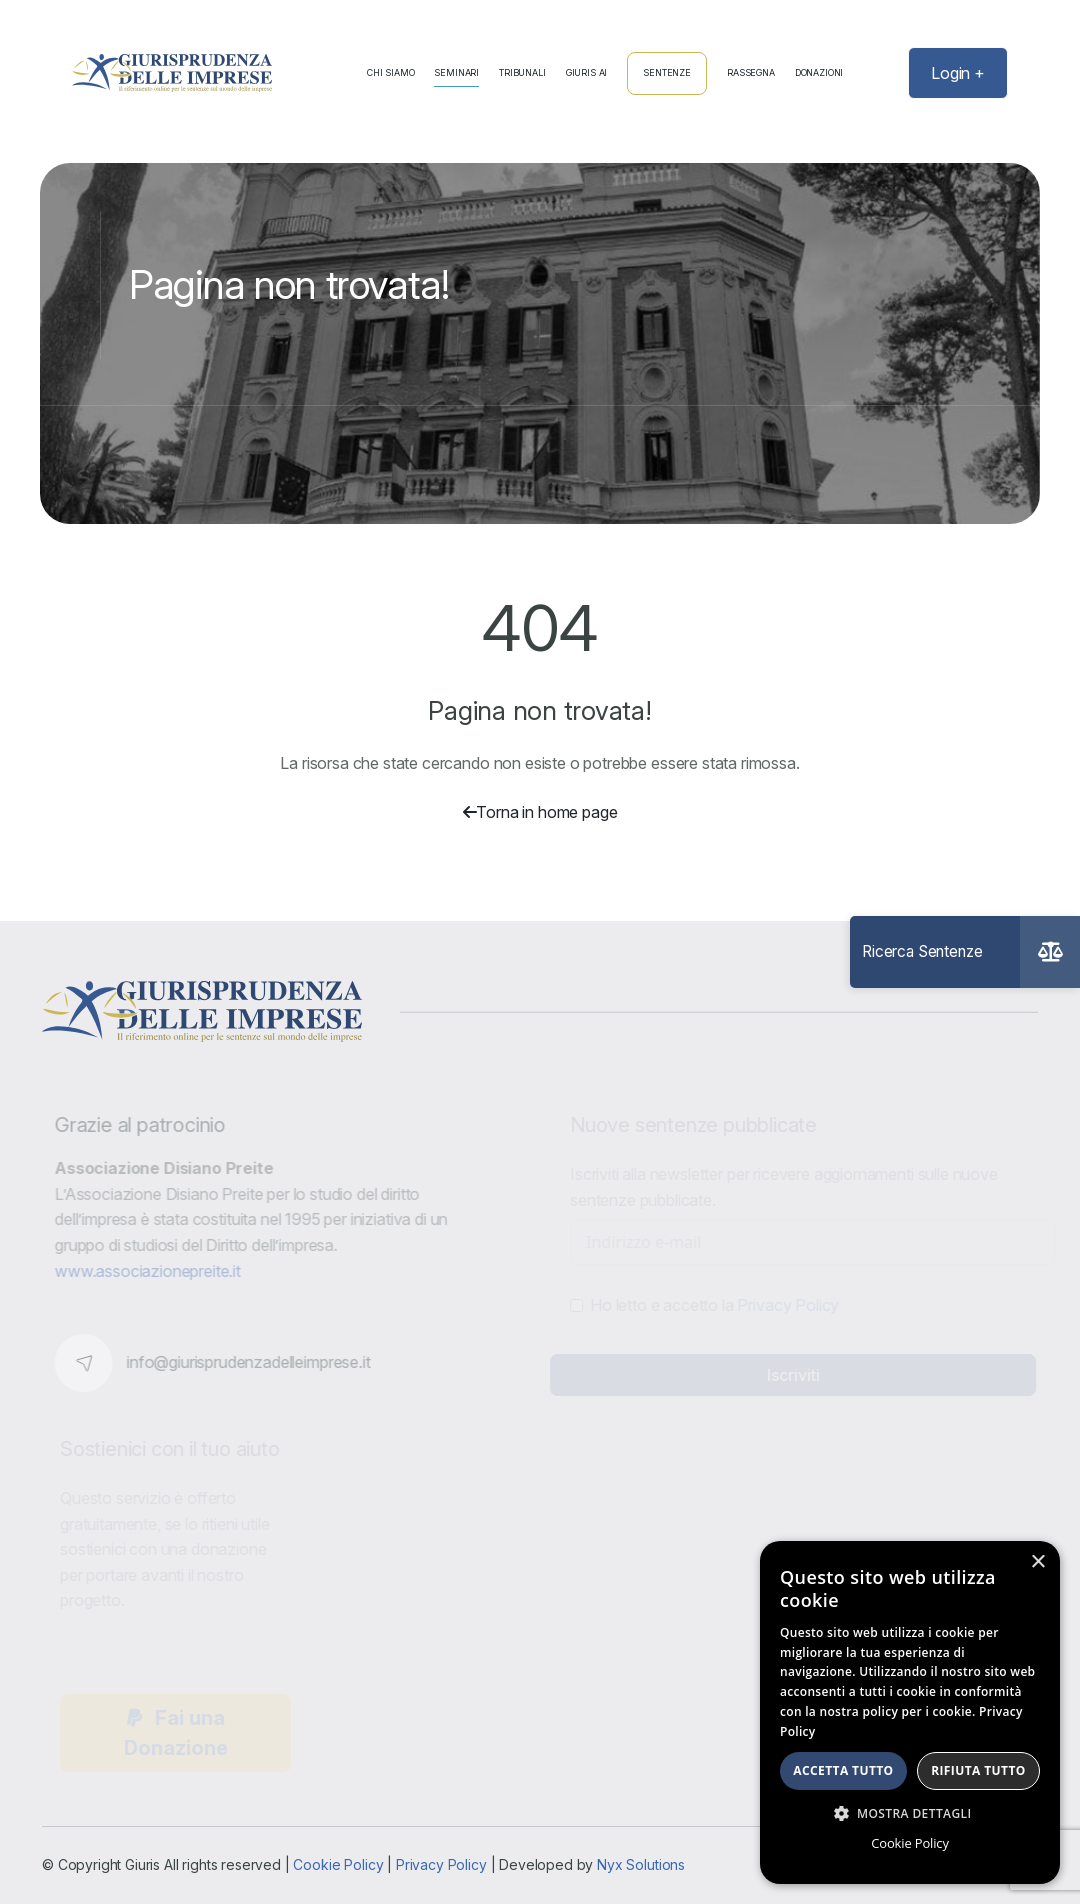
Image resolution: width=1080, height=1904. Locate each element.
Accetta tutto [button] (843, 1770)
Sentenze (667, 72)
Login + (958, 73)
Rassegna (751, 73)
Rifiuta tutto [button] (978, 1770)
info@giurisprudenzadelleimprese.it (255, 1362)
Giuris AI (587, 73)
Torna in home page (540, 812)
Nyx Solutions (641, 1864)
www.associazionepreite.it (154, 1271)
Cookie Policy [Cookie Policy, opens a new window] (909, 1843)
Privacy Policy (441, 1864)
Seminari (456, 73)
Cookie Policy (338, 1864)
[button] (910, 1813)
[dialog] (910, 1712)
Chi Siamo (391, 73)
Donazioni (819, 73)
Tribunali (522, 73)
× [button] (1037, 1562)
